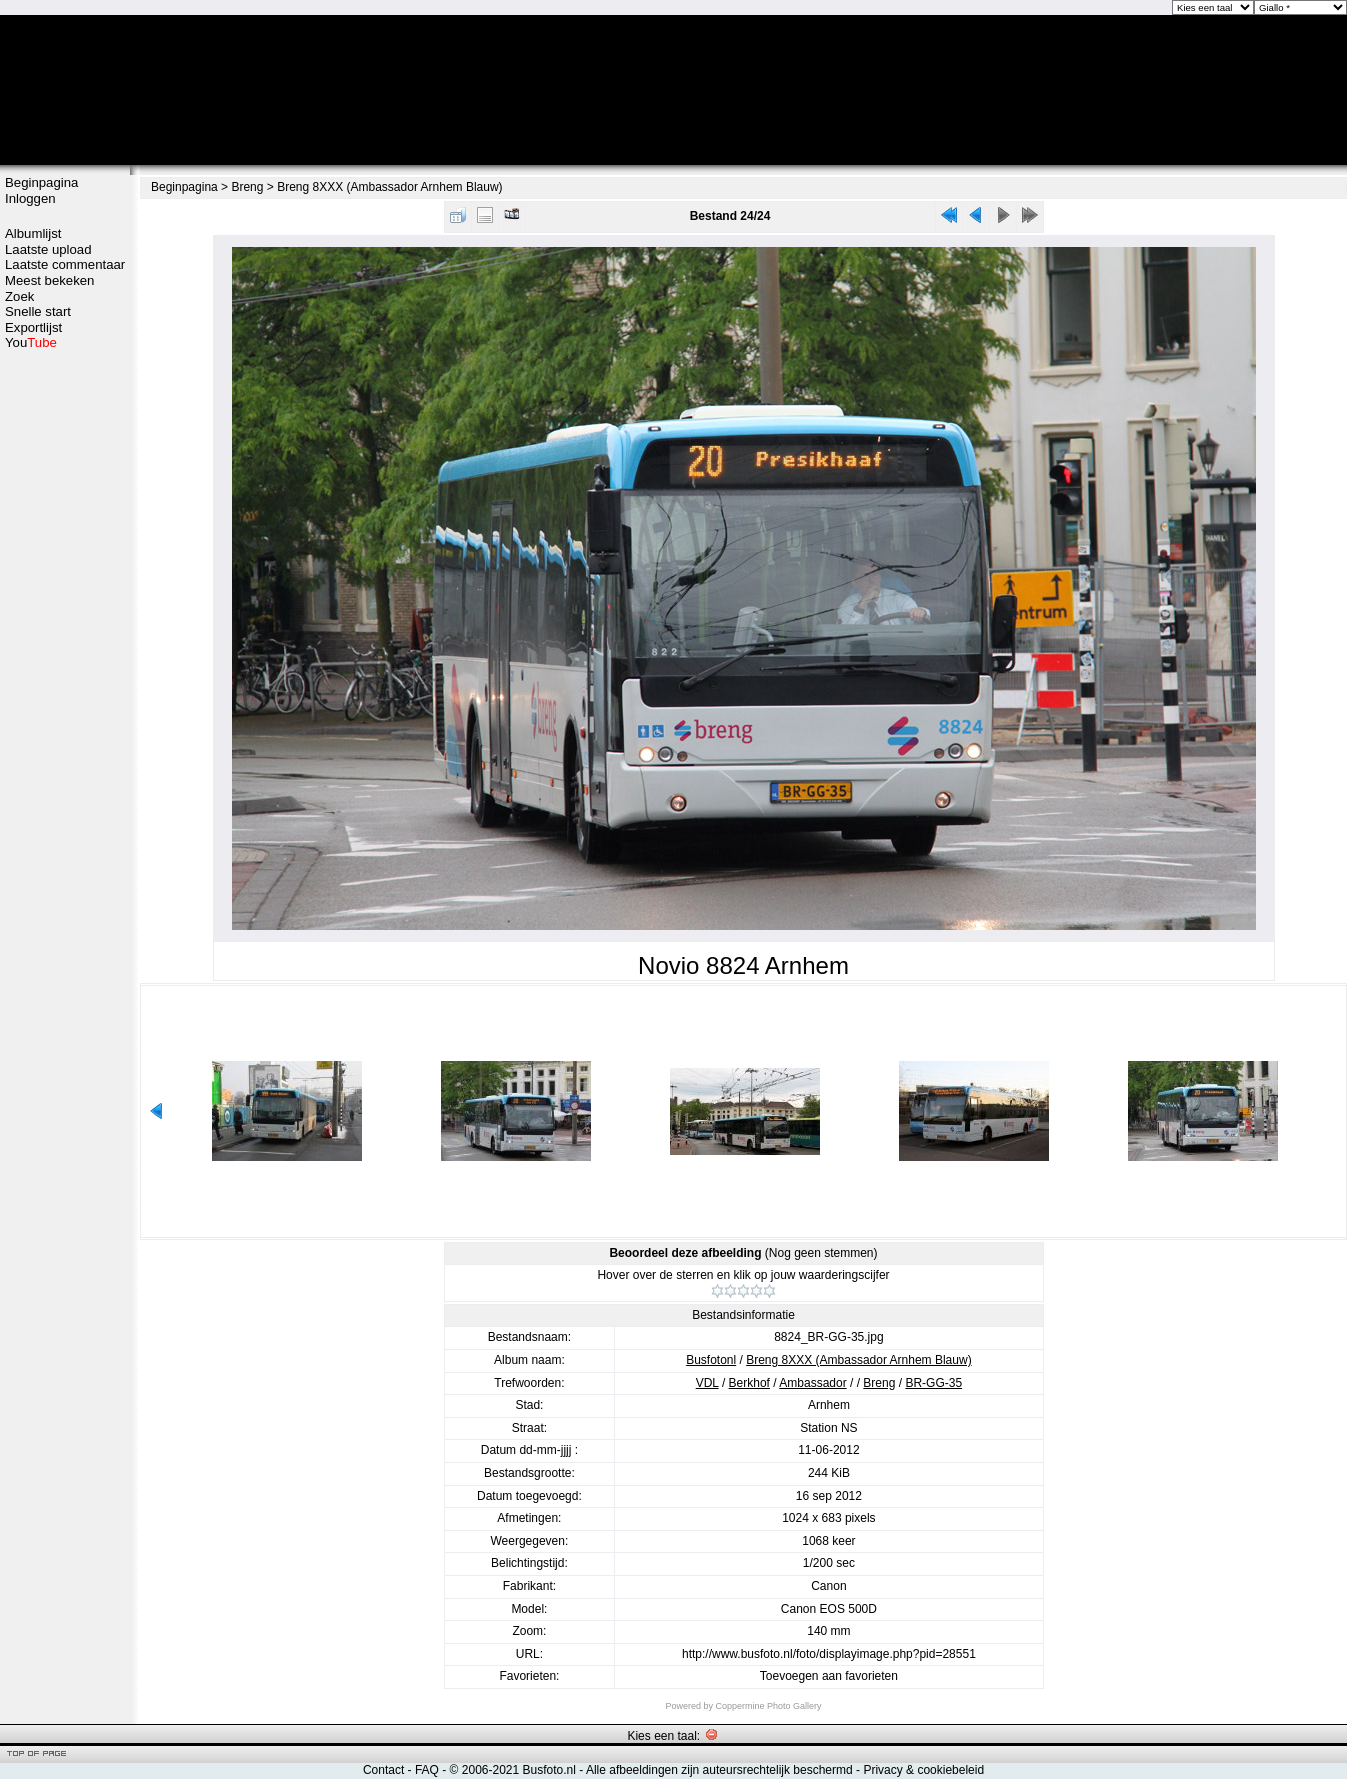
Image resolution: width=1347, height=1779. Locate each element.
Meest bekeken (49, 280)
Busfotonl (711, 1360)
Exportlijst (33, 327)
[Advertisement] (65, 667)
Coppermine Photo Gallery (768, 1706)
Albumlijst (33, 233)
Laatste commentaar (65, 264)
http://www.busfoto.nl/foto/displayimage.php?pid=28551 (829, 1654)
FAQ (427, 1770)
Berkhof (749, 1383)
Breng (247, 187)
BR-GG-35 (933, 1383)
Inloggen (30, 198)
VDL (707, 1383)
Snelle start (38, 311)
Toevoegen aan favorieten (829, 1676)
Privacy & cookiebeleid (923, 1770)
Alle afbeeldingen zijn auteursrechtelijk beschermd (719, 1770)
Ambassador (812, 1383)
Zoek (19, 296)
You (31, 342)
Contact (383, 1770)
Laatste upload (48, 249)
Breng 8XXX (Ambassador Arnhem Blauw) (389, 187)
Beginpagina (41, 182)
